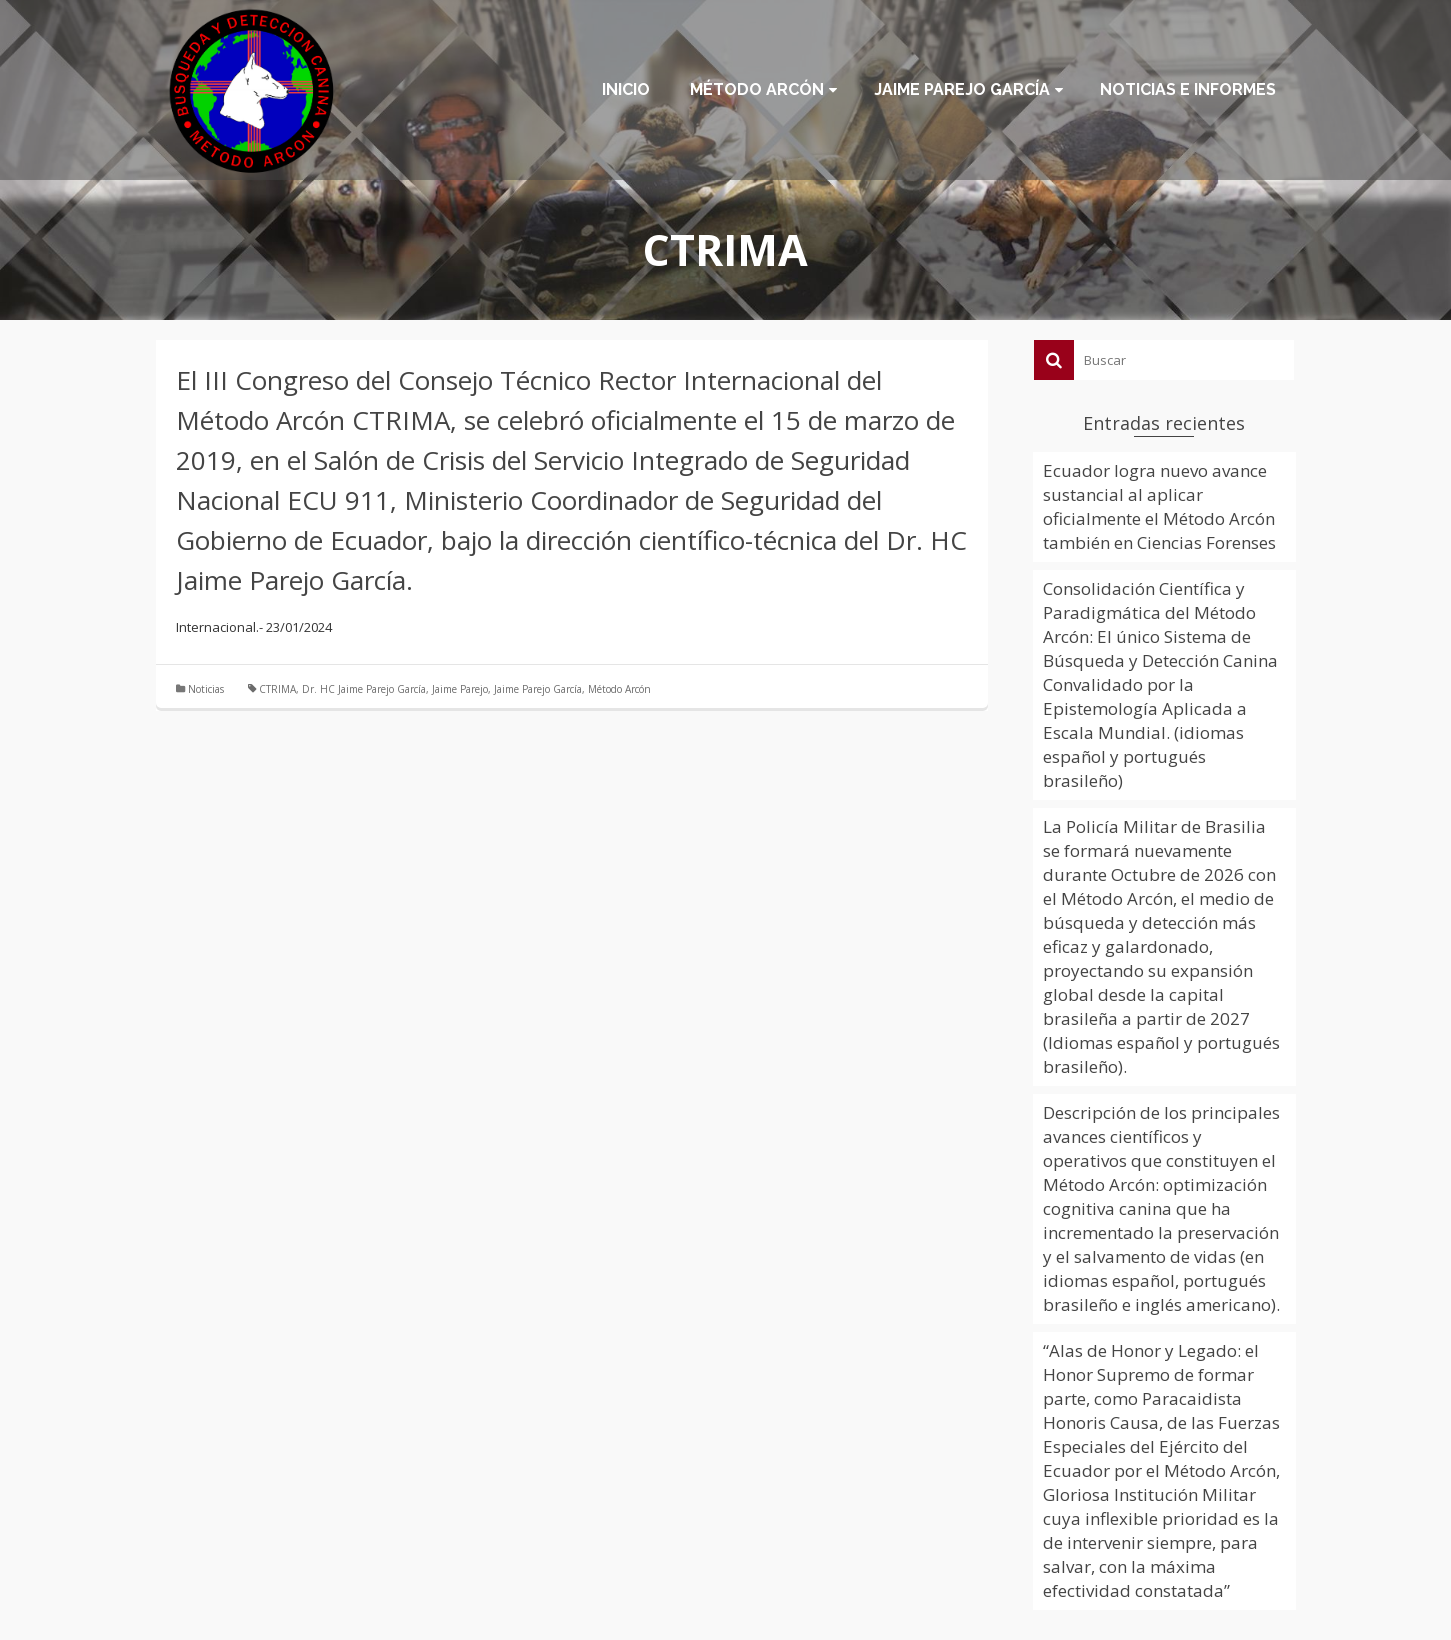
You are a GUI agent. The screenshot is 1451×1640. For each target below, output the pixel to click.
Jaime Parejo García (538, 689)
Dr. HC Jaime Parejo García (364, 689)
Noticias (206, 689)
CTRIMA (277, 689)
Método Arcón (619, 689)
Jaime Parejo (460, 689)
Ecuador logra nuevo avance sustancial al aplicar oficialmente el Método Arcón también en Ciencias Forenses (1159, 506)
